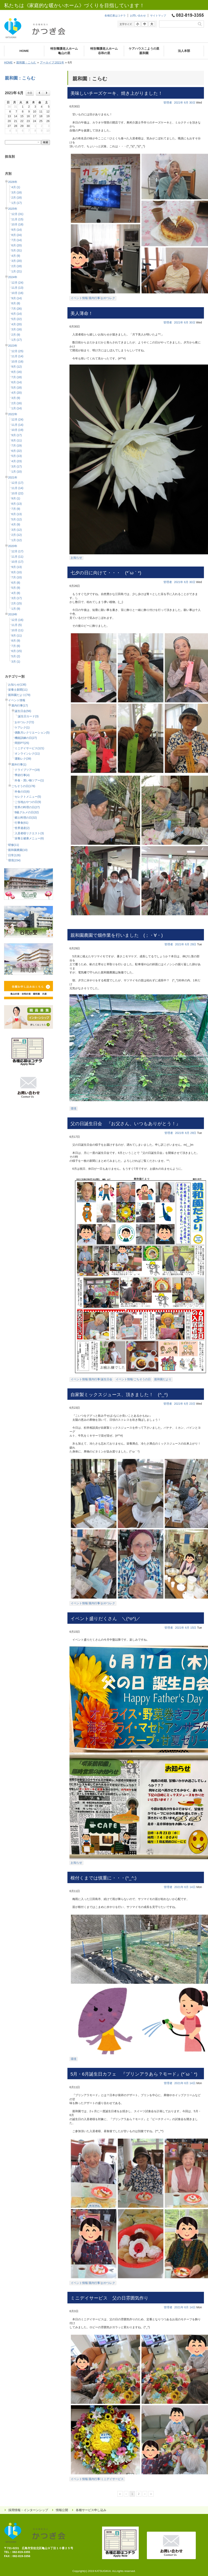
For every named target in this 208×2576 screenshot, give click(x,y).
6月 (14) (16, 313)
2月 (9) (15, 334)
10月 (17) (17, 561)
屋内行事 (94, 298)
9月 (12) (16, 366)
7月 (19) (16, 445)
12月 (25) (17, 351)
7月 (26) (16, 308)
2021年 (12, 477)
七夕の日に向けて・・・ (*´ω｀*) (105, 572)
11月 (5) (16, 625)
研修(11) (13, 844)
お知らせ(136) (17, 684)
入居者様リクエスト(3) (29, 833)
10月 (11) (17, 630)
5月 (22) (16, 319)
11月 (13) (17, 287)
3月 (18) (16, 192)
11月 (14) (17, 356)
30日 (192, 102)
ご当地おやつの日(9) (28, 802)
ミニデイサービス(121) (29, 748)
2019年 (12, 614)
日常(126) (14, 855)
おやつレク (108, 298)
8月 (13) (16, 503)
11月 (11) (17, 556)
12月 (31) (17, 214)
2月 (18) (16, 197)
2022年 (12, 414)
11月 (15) (17, 219)
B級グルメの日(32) (27, 812)
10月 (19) (17, 429)
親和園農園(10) (18, 850)
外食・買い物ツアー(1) (29, 780)
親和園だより (162, 1379)
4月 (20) (16, 324)
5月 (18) (16, 387)
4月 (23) (16, 461)
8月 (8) (15, 303)
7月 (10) (16, 577)
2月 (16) (16, 403)
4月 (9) (15, 255)
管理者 (167, 102)
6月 (186, 102)
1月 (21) (16, 271)
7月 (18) (16, 377)
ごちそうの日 (142, 1379)
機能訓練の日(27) (26, 737)
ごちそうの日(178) (23, 786)
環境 (73, 1108)
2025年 (12, 208)
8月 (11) (16, 440)
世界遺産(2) (22, 828)
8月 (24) (16, 235)
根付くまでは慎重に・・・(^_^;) (103, 1877)
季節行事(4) (22, 775)
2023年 (12, 345)
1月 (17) (16, 202)
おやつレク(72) (24, 722)
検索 (45, 142)
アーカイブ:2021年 (52, 62)
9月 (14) (16, 229)
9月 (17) (16, 435)
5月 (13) (16, 456)
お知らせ (76, 557)
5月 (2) (15, 656)
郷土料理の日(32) (26, 817)
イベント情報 (16, 700)
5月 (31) (16, 250)
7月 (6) (15, 646)
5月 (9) (15, 587)
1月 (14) (16, 408)
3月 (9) (15, 398)
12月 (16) (17, 619)
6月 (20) (16, 245)
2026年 (12, 181)
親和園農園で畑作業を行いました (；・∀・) (116, 935)
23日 (192, 1403)
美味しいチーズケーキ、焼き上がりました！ (116, 93)
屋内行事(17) (19, 705)
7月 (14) (16, 240)
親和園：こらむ (26, 62)
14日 (192, 1887)
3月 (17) (16, 466)
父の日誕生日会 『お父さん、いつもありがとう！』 (125, 1123)
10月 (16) (17, 293)
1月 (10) (16, 471)
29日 (193, 944)
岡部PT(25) (22, 743)
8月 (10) (16, 572)
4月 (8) (15, 593)
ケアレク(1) (22, 727)
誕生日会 (106, 1379)
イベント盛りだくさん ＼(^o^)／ (105, 1618)
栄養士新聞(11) (18, 689)
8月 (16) (16, 371)
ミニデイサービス (112, 2479)
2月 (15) (16, 603)
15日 (193, 1627)
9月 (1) (15, 498)
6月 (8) (15, 582)
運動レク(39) (23, 758)
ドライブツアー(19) (27, 769)
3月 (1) (15, 661)
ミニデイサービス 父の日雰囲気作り (109, 2298)
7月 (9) (15, 508)
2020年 (12, 546)
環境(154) (14, 860)
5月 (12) (16, 519)
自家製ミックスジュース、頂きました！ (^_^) (119, 1394)
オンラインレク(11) (27, 753)
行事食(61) (21, 822)
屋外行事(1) (18, 764)
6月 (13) (16, 514)
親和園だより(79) (19, 695)
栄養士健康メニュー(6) (29, 838)
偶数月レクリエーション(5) (32, 732)
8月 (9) (15, 640)
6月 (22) (16, 450)
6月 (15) (16, 651)
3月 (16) (16, 329)
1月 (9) (15, 608)
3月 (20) (16, 260)
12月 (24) (17, 282)
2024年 (12, 277)
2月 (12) (16, 534)
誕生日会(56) (23, 711)
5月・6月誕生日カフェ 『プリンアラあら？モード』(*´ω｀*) (133, 2074)
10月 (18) (17, 224)
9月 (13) (16, 567)
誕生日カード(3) (28, 716)
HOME (8, 62)
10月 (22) (17, 493)
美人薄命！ (81, 313)
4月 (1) (15, 187)
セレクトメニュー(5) (28, 796)
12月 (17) (17, 482)
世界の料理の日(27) (27, 807)
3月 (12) (16, 529)
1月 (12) (16, 540)
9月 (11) (16, 635)
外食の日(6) (22, 791)
